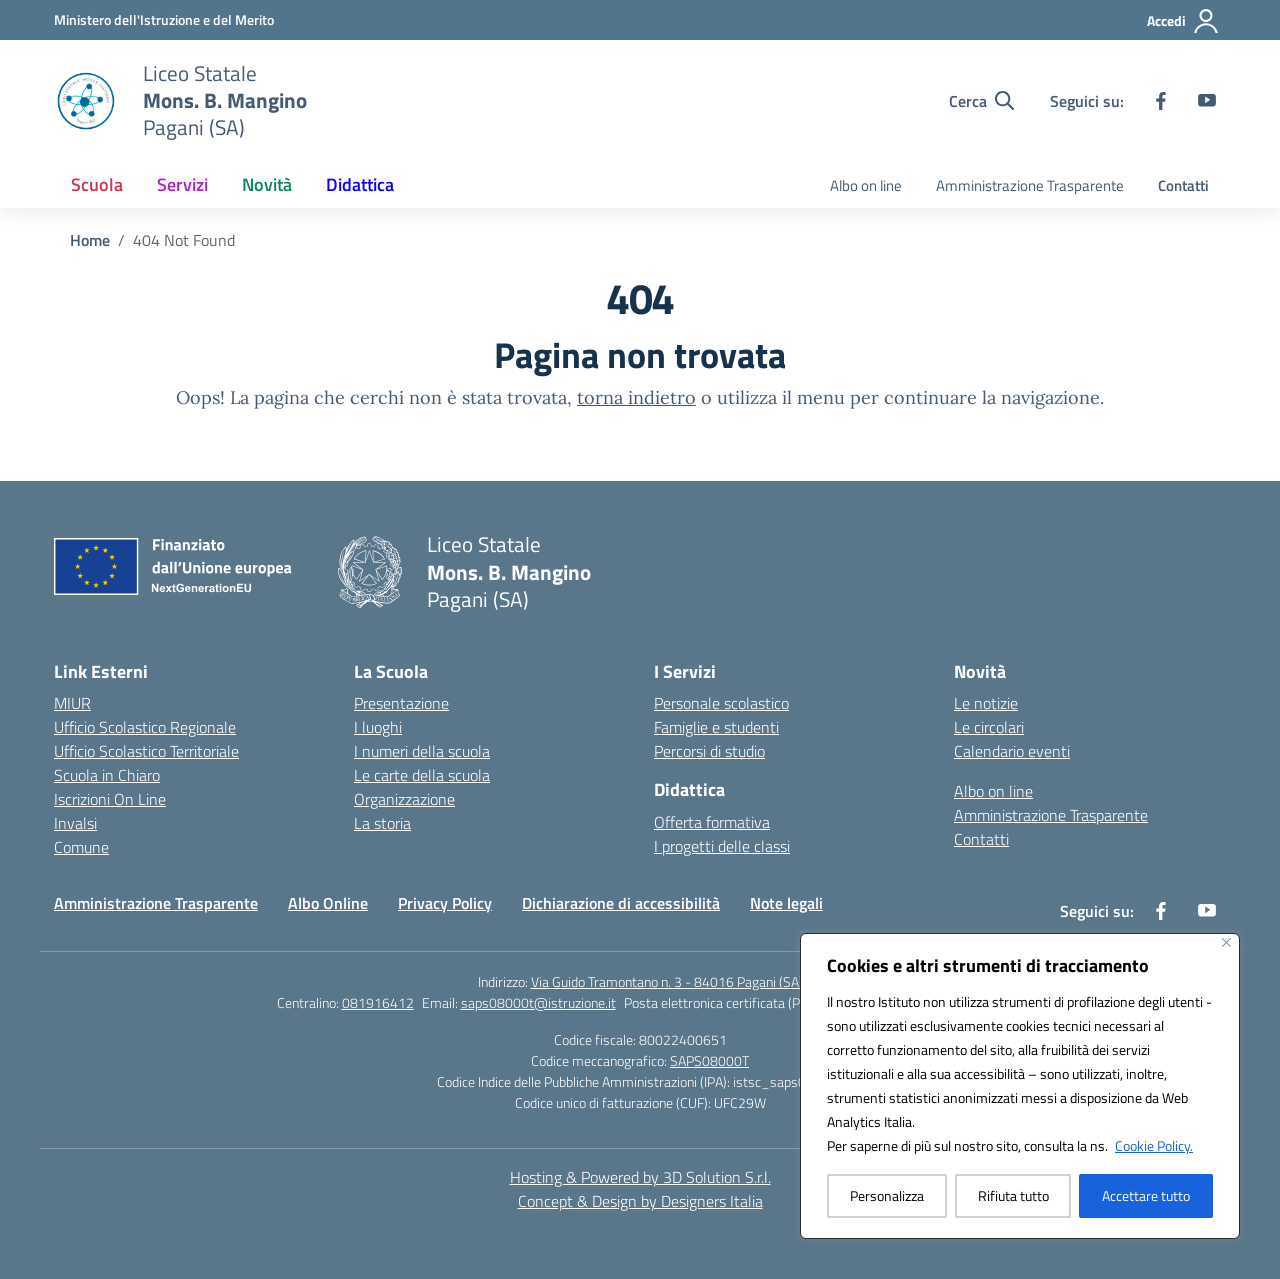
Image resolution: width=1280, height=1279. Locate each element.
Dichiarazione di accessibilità (621, 903)
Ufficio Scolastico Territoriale (146, 751)
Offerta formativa (712, 822)
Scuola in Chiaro (107, 775)
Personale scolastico (721, 703)
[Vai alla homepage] (225, 100)
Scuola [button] (97, 184)
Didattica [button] (360, 184)
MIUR (72, 703)
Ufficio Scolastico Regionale (145, 727)
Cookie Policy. (1154, 1145)
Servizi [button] (182, 184)
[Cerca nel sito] (981, 101)
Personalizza (887, 1195)
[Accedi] (1183, 21)
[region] (1020, 1086)
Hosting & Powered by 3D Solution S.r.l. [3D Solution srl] (640, 1177)
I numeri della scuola (422, 751)
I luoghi (378, 727)
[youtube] (1207, 101)
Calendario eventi (1012, 751)
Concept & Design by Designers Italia (640, 1201)
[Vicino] (1226, 942)
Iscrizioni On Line (110, 799)
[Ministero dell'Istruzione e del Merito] (164, 19)
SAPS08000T (709, 1060)
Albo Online (328, 903)
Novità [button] (267, 184)
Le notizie (986, 703)
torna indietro (636, 397)
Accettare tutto (1146, 1195)
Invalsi (75, 823)
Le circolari (989, 727)
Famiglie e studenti (716, 727)
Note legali (786, 903)
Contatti (1183, 185)
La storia (382, 823)
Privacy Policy (445, 903)
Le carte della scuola (422, 775)
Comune (81, 847)
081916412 (378, 1002)
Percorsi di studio (709, 751)
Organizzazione (404, 799)
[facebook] (1161, 101)
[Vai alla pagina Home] (90, 240)
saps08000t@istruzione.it (538, 1002)
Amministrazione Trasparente (1030, 185)
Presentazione (401, 703)
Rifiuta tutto (1013, 1195)
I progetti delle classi (722, 846)
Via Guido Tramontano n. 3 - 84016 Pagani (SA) (667, 981)
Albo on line (866, 185)
